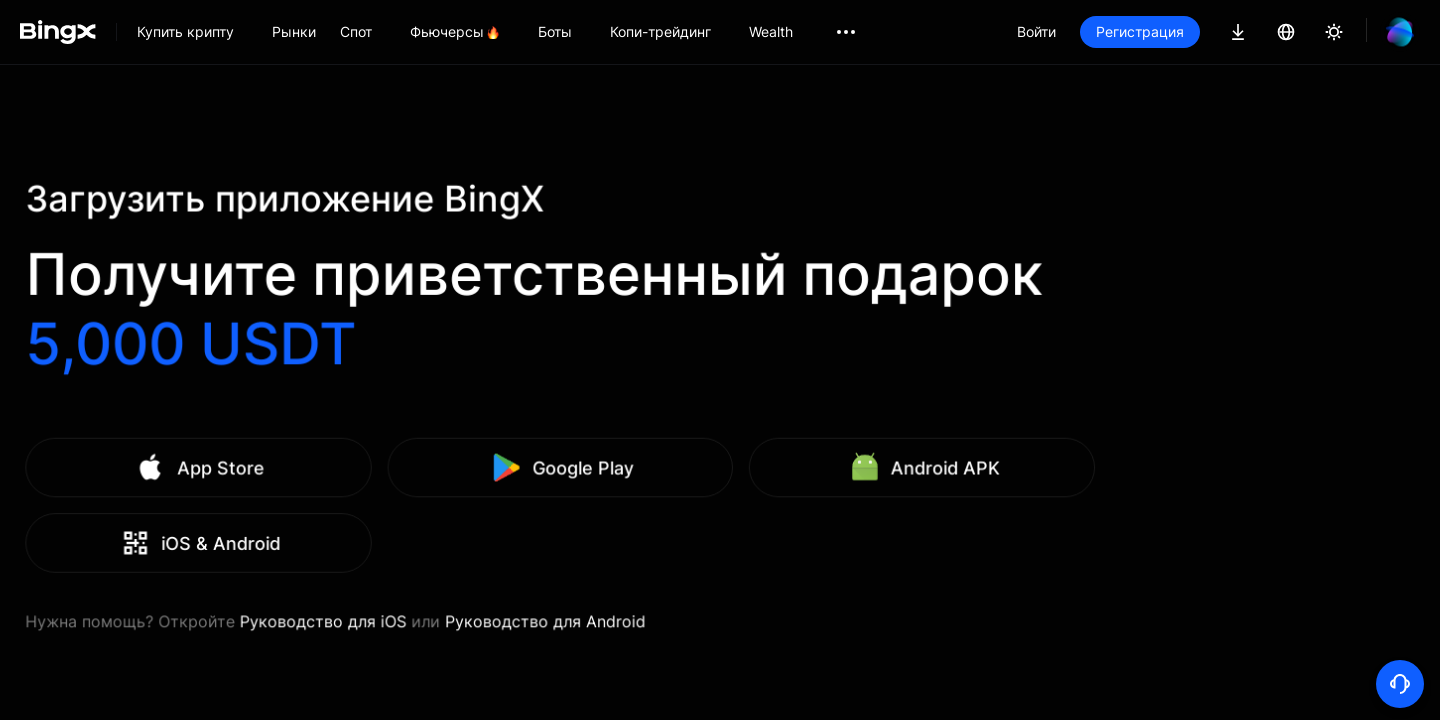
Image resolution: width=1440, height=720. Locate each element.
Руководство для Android (675, 595)
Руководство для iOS (496, 595)
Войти (1036, 31)
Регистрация (1140, 31)
